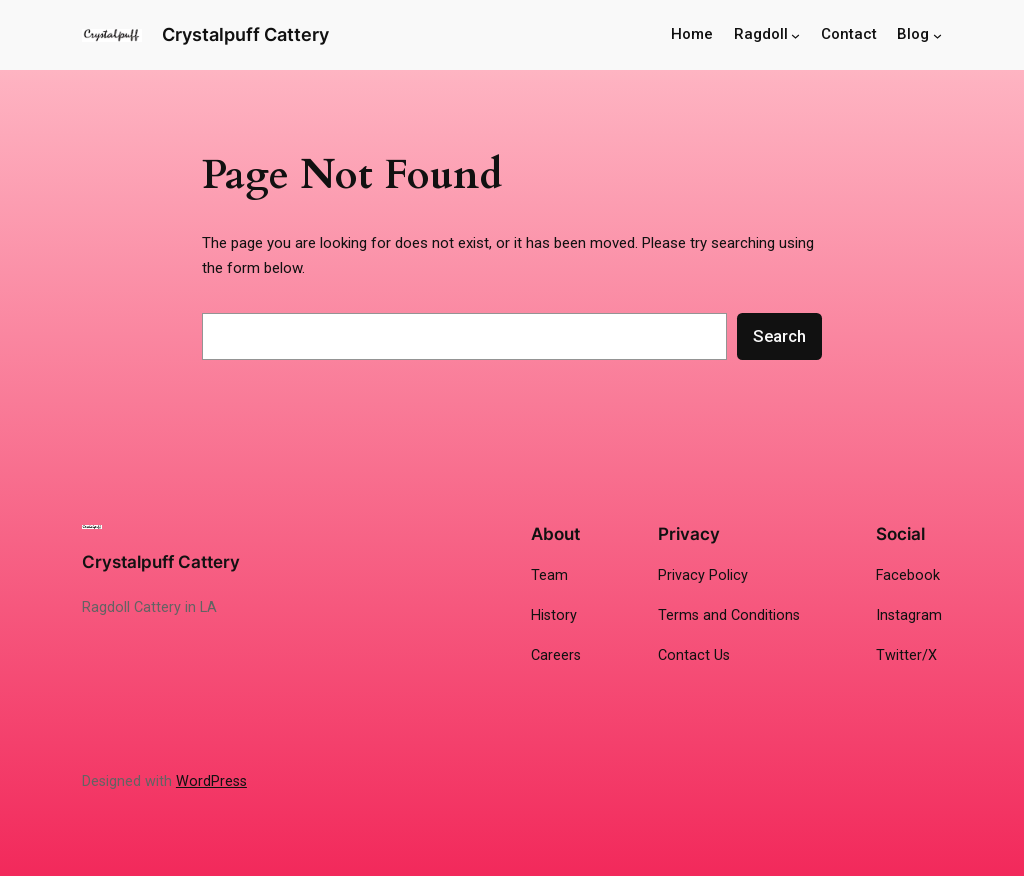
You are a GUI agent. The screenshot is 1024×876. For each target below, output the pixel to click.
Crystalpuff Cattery (245, 34)
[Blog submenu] (937, 35)
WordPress (211, 781)
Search (779, 336)
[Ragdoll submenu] (795, 35)
